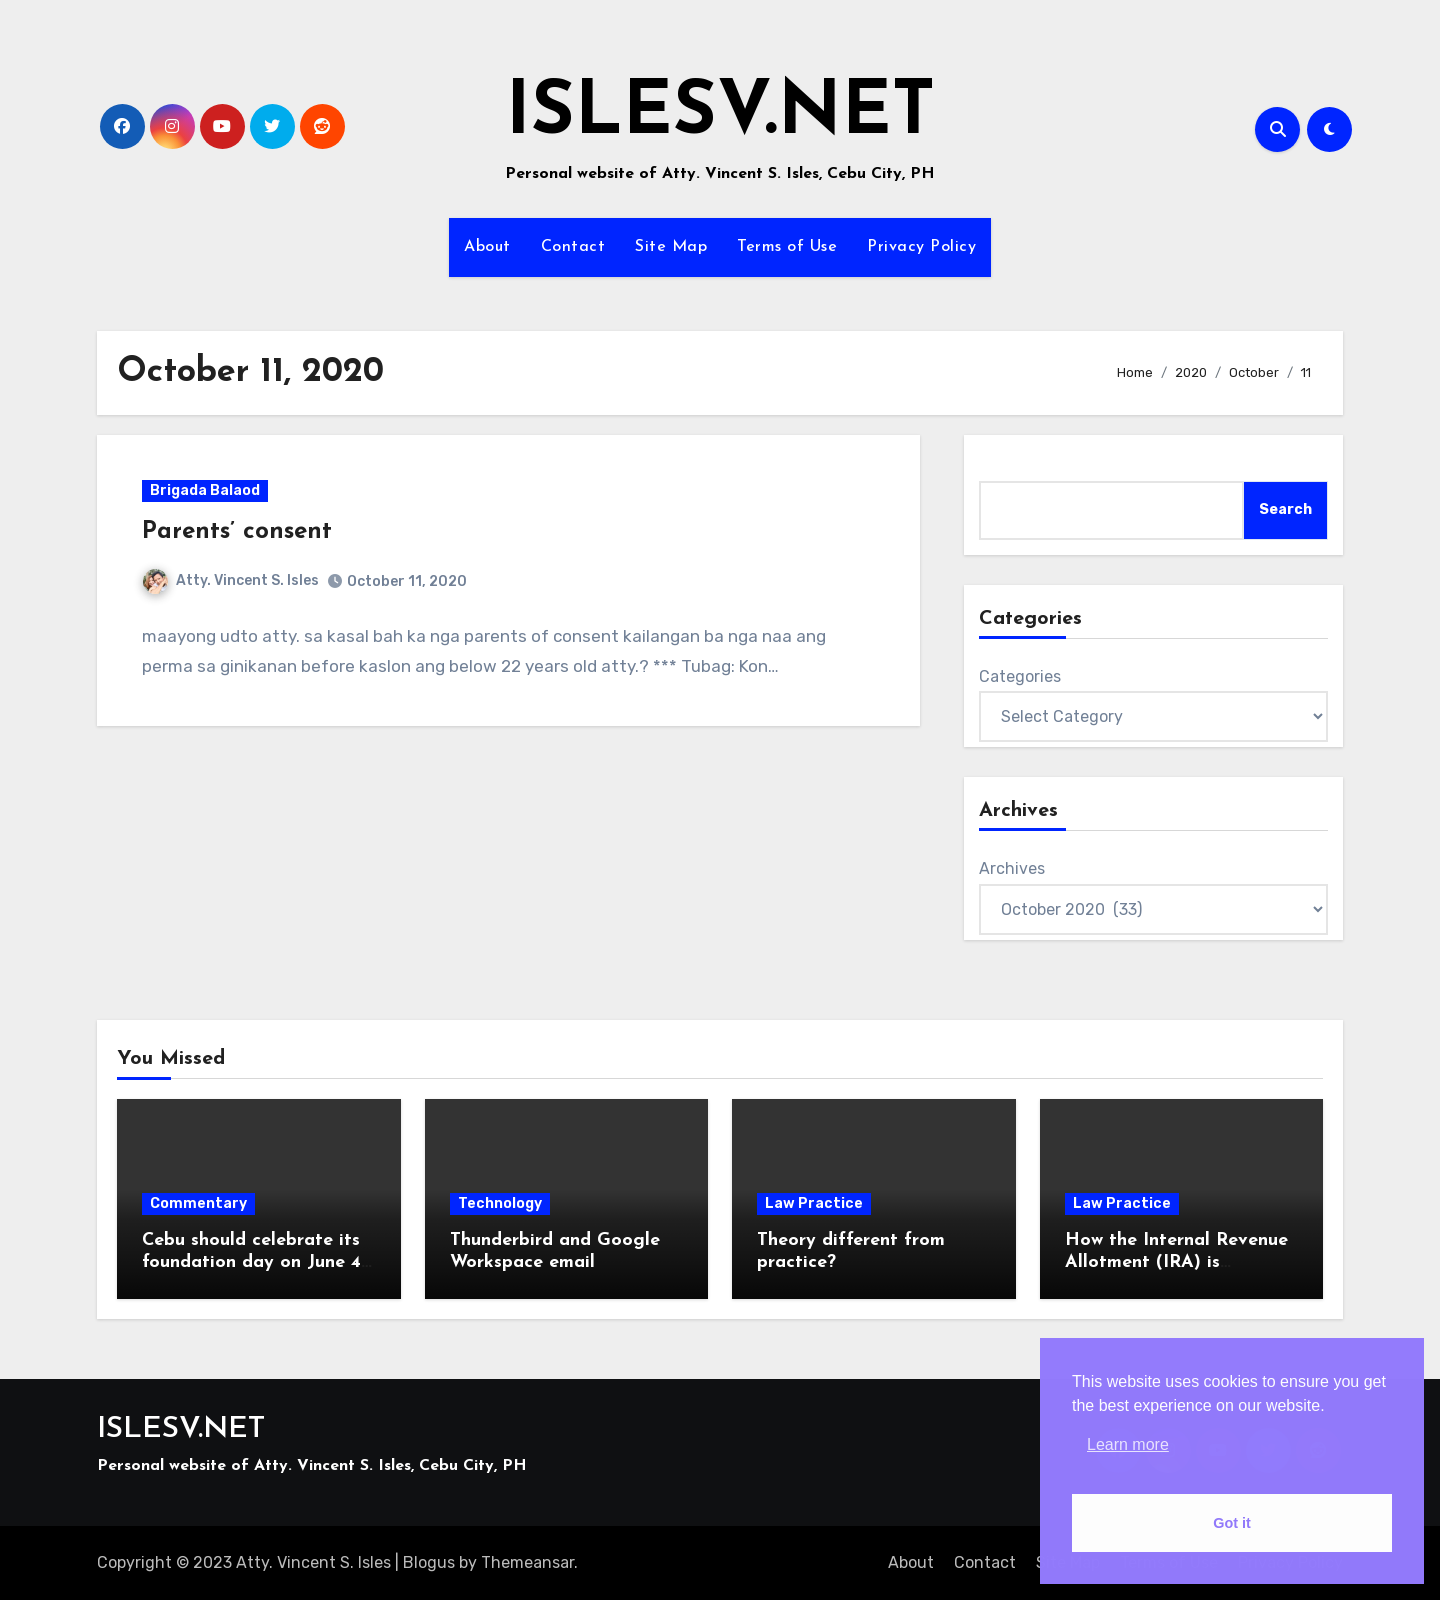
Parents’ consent (237, 532)
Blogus (429, 1562)
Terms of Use (787, 247)
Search (1285, 509)
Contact (573, 247)
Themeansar (527, 1562)
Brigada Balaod (205, 490)
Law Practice (814, 1203)
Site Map (671, 247)
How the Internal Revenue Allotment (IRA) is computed (1176, 1262)
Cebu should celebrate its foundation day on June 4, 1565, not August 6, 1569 (253, 1262)
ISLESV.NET (720, 114)
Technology (500, 1203)
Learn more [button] (1128, 1444)
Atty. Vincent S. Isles (231, 580)
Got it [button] (1232, 1523)
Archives (1012, 868)
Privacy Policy (921, 247)
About (487, 247)
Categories (1020, 676)
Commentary (198, 1203)
